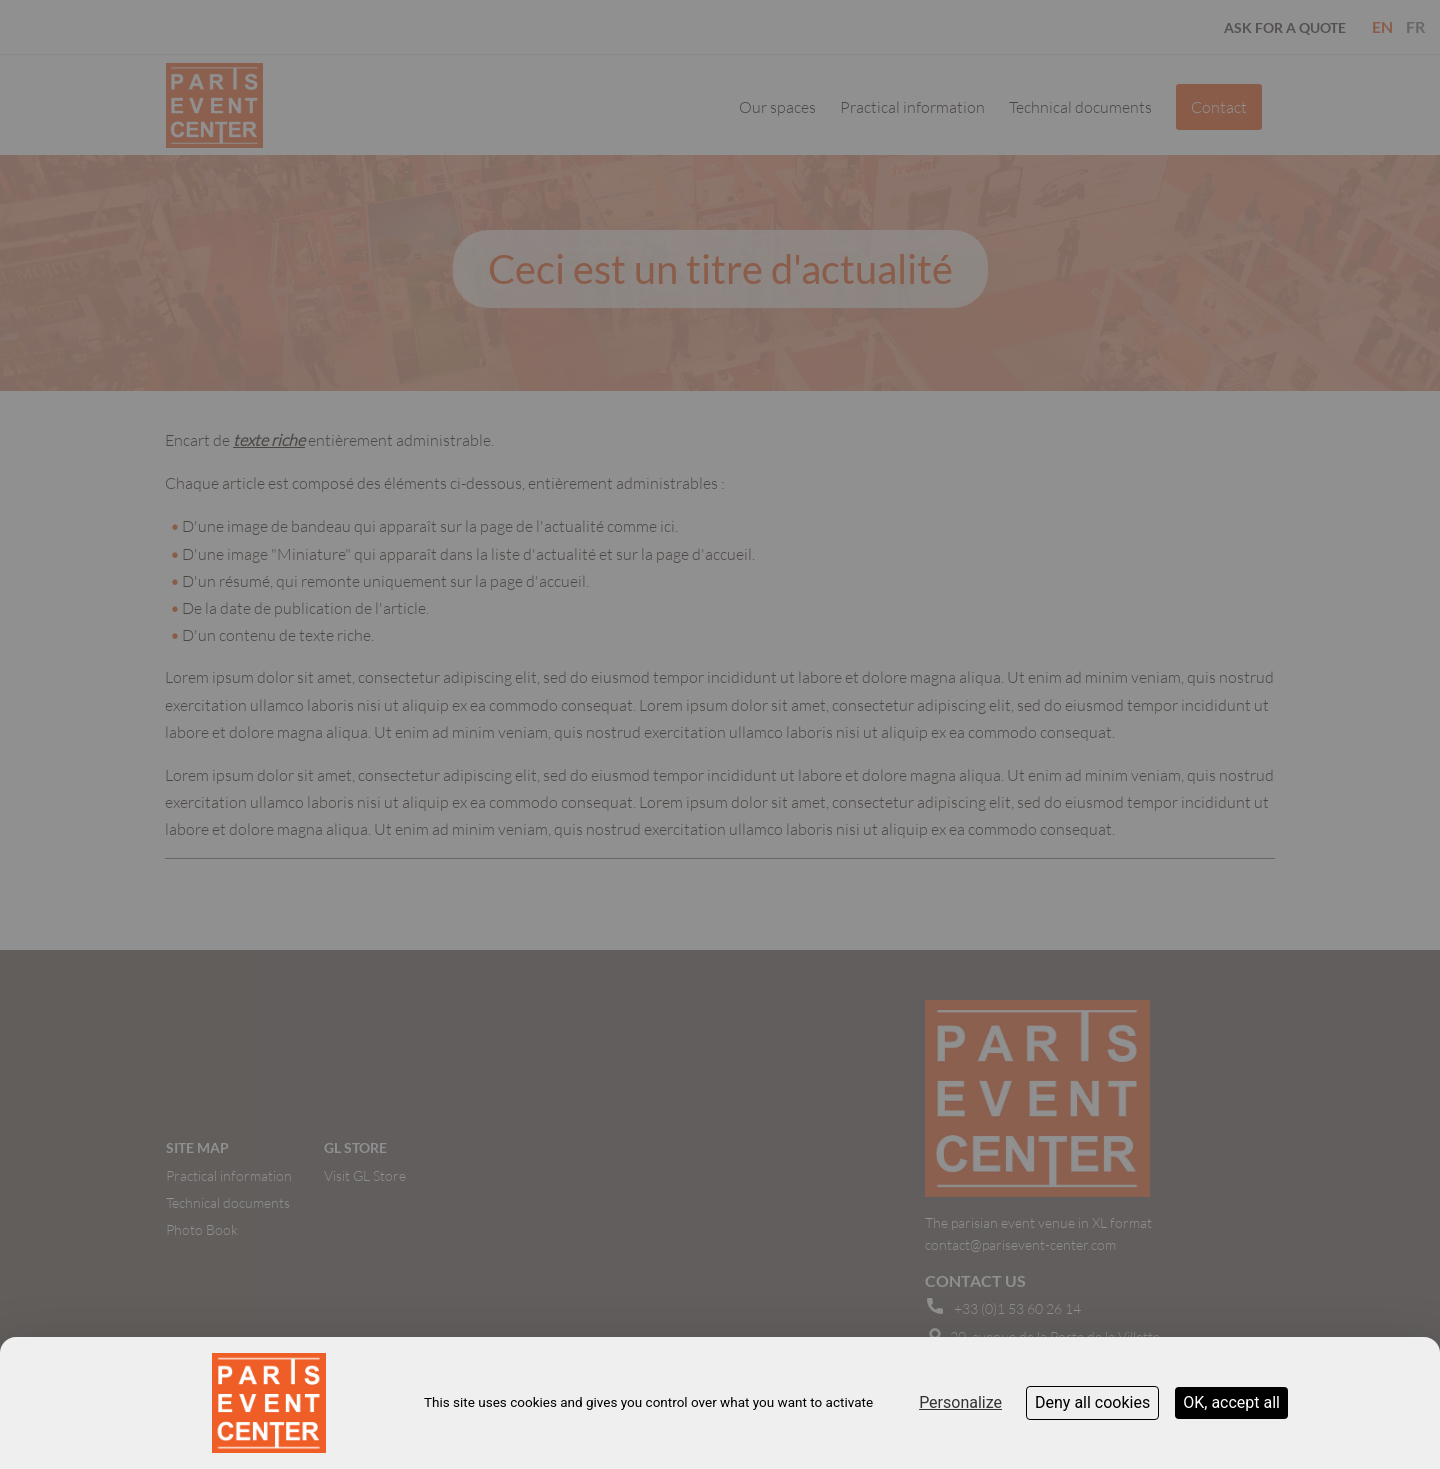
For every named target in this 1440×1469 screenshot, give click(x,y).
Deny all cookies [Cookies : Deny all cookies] (1092, 1402)
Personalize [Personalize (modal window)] (960, 1402)
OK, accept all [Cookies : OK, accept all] (1231, 1402)
